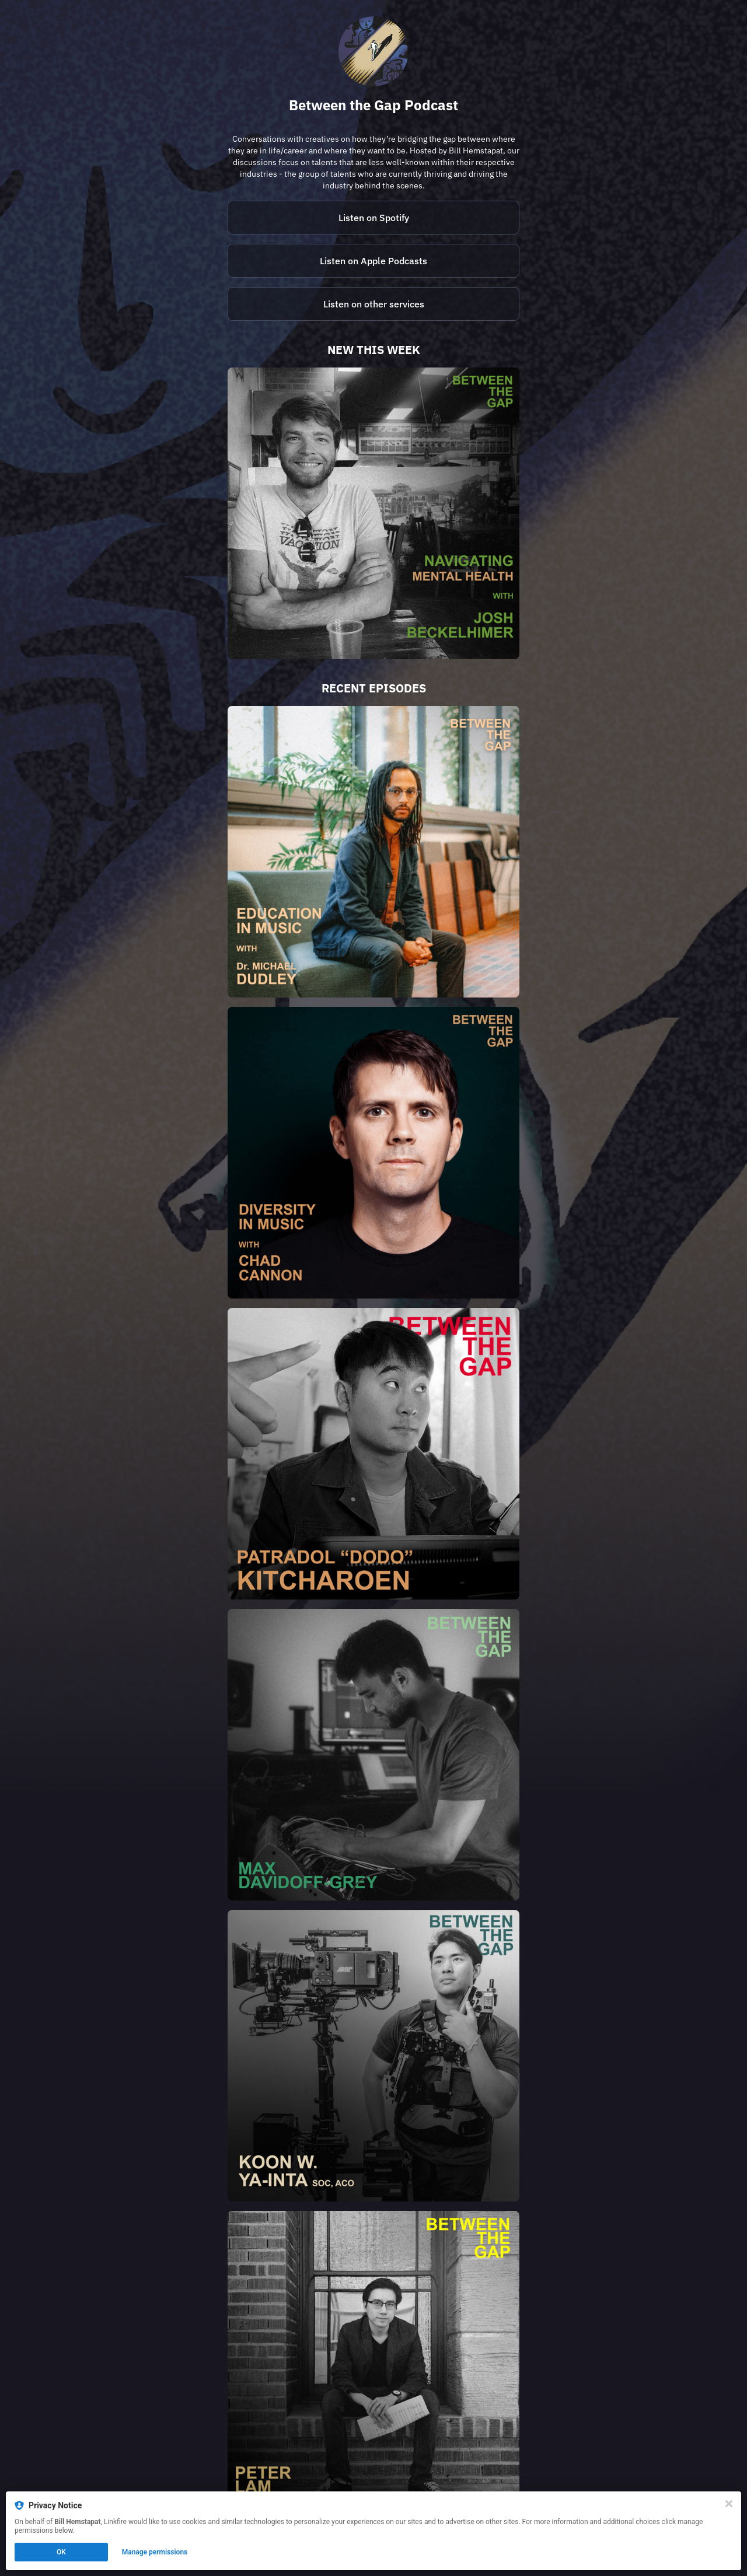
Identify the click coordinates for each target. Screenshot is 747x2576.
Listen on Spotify (373, 217)
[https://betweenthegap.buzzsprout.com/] (373, 304)
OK (61, 2552)
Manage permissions (155, 2552)
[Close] (729, 2503)
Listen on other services (373, 304)
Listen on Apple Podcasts (373, 261)
